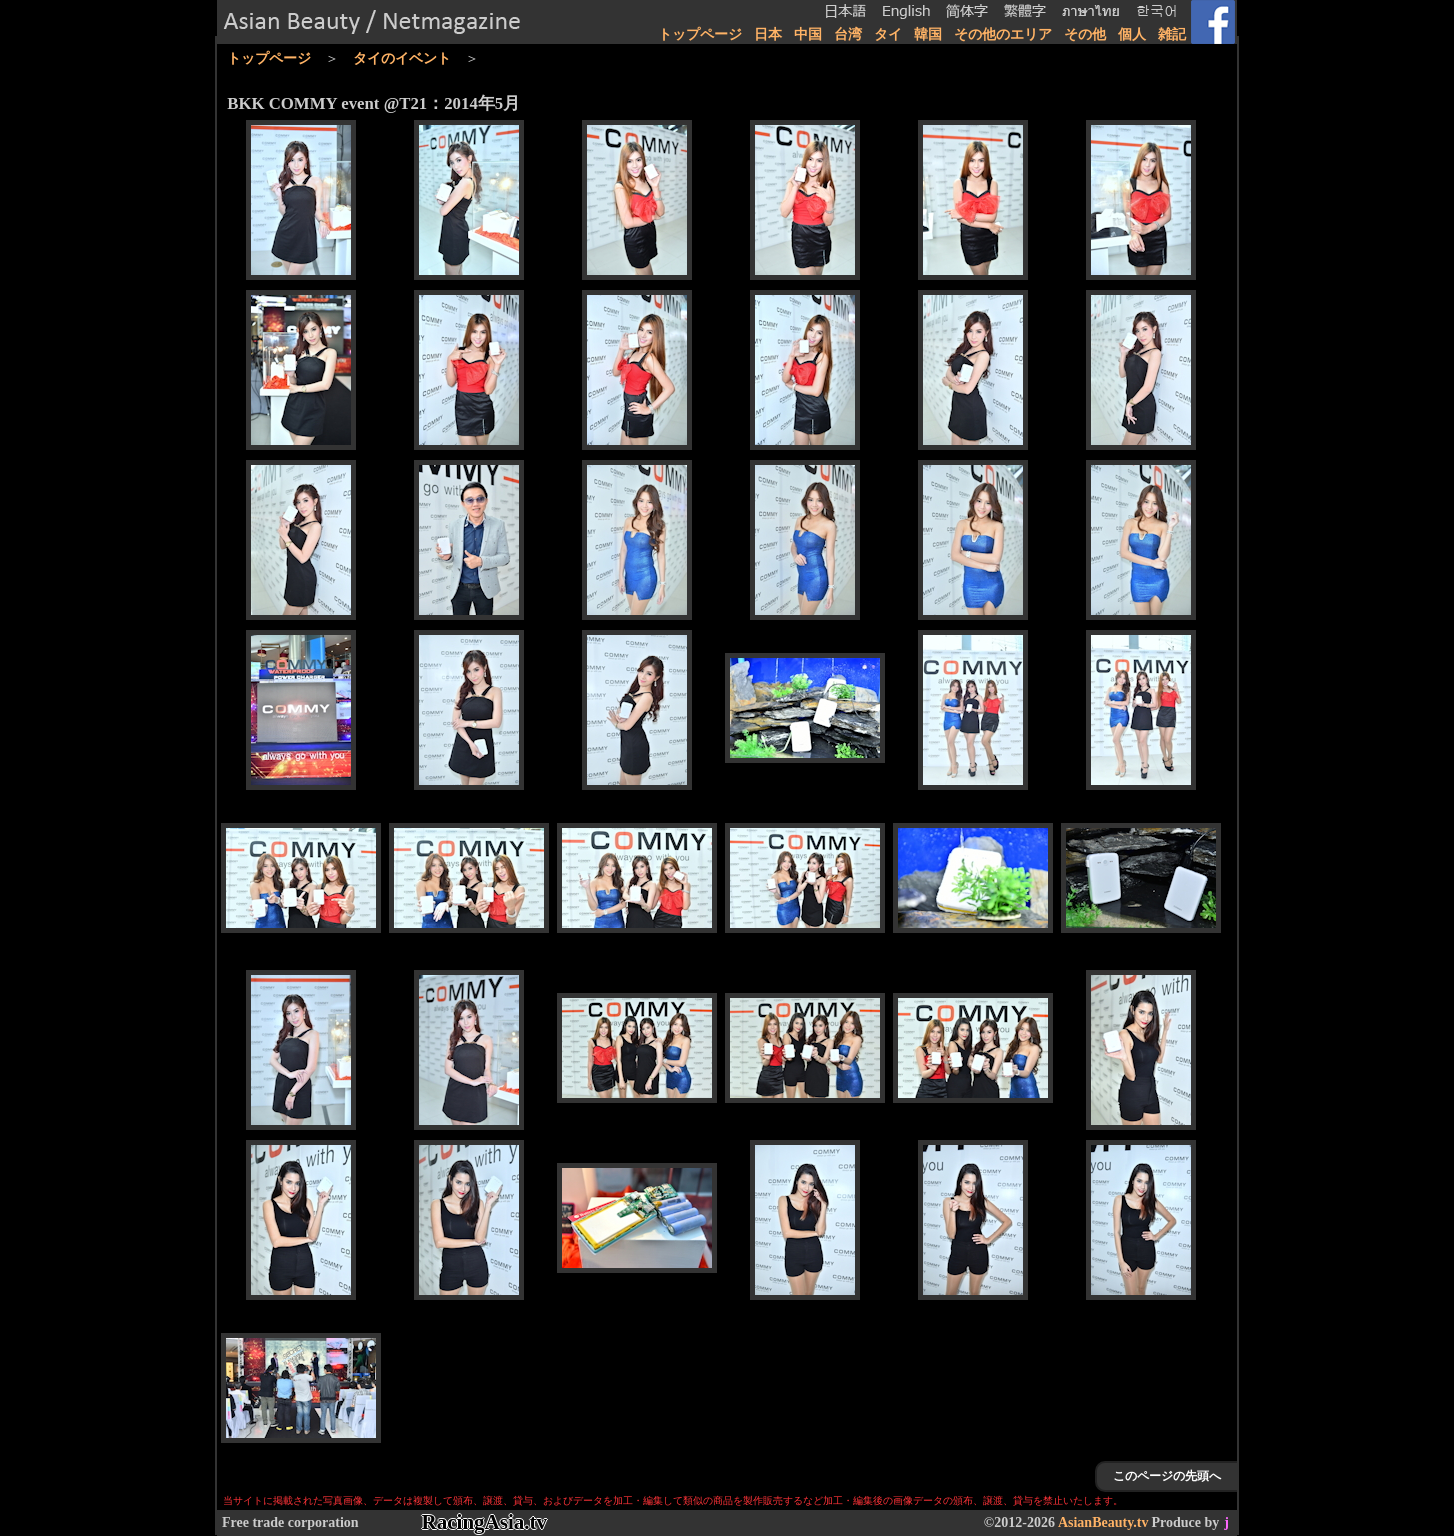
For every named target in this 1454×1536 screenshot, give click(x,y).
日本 (768, 34)
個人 (1132, 34)
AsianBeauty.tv (1103, 1522)
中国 (808, 34)
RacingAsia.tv (484, 1522)
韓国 (928, 34)
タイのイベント (402, 58)
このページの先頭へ (1167, 1476)
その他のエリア (1003, 34)
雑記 (1172, 34)
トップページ (700, 34)
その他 (1085, 34)
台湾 (848, 34)
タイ (888, 34)
